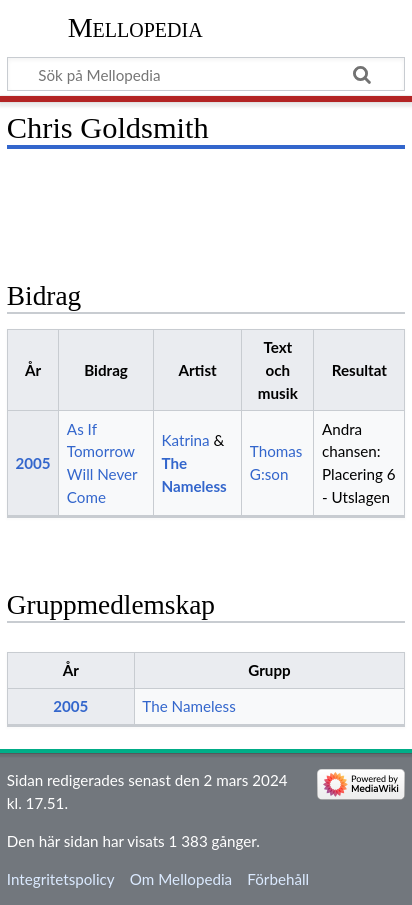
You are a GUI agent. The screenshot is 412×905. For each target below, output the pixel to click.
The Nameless (188, 706)
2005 (32, 463)
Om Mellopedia (181, 879)
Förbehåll (278, 879)
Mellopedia (135, 27)
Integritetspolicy (61, 879)
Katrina (185, 440)
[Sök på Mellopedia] (206, 74)
